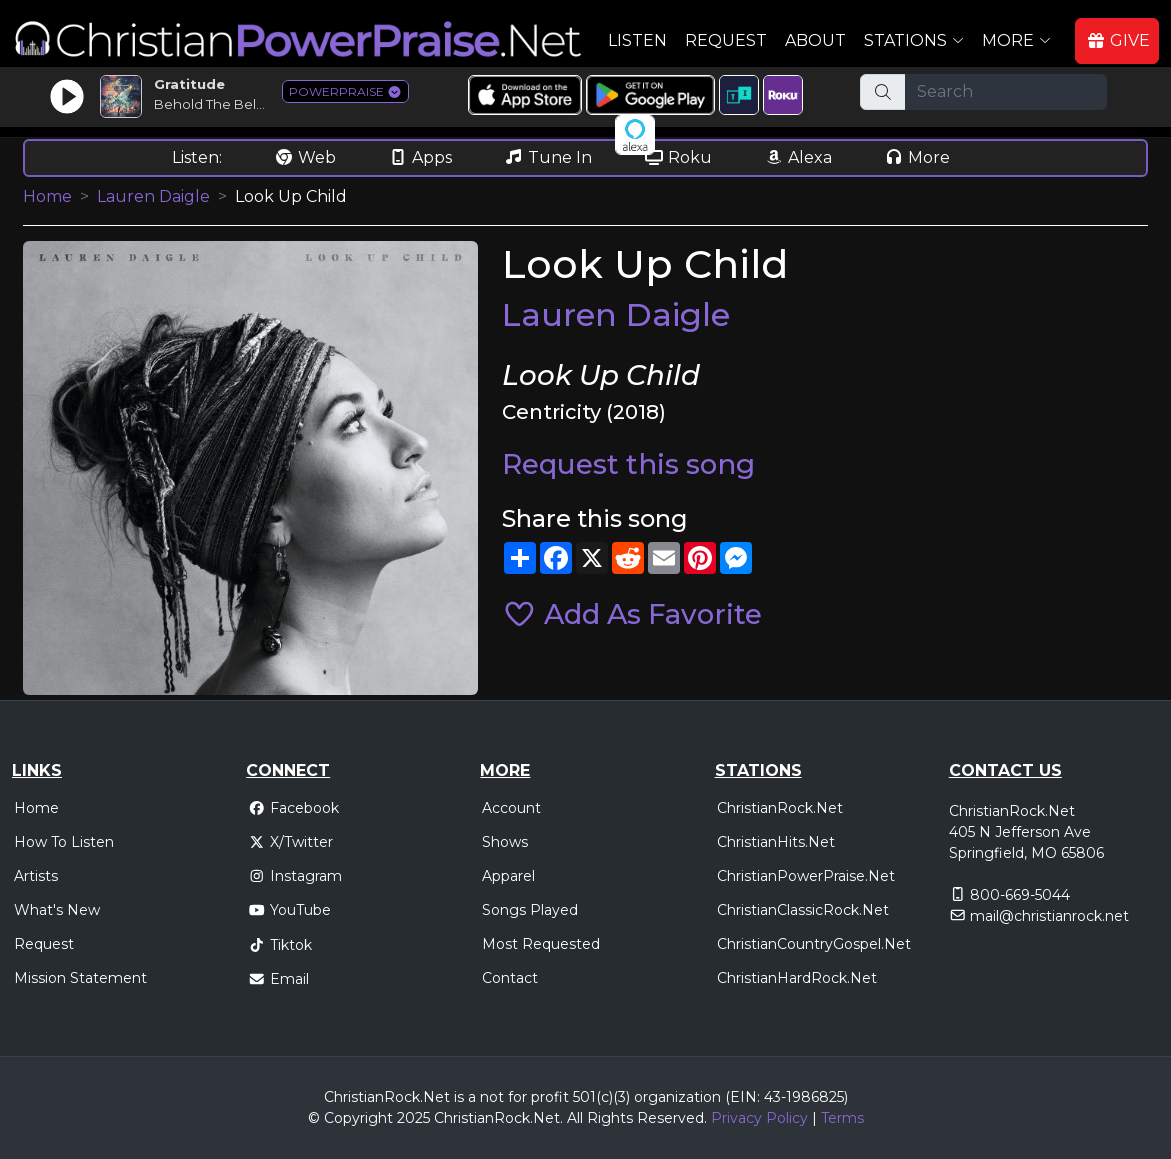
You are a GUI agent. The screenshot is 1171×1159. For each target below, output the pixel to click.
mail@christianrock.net (1049, 916)
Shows (505, 842)
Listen (637, 40)
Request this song (628, 464)
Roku (678, 157)
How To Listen (64, 842)
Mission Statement (80, 978)
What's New (57, 910)
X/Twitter (290, 842)
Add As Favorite (632, 614)
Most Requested (541, 944)
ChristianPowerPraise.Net (806, 876)
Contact (510, 978)
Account (511, 808)
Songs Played (530, 910)
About (815, 40)
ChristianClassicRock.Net (803, 910)
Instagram (295, 876)
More (917, 157)
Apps (420, 157)
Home (47, 196)
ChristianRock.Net (780, 808)
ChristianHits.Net (776, 842)
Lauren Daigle (153, 196)
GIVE (1118, 40)
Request (726, 40)
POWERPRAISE (345, 91)
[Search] (1006, 92)
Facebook (293, 808)
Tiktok (280, 945)
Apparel (508, 876)
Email (278, 979)
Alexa (798, 157)
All (575, 1118)
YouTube (289, 910)
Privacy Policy (759, 1118)
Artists (36, 876)
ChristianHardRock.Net (797, 978)
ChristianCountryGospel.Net (814, 944)
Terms (842, 1118)
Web (305, 157)
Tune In (548, 157)
